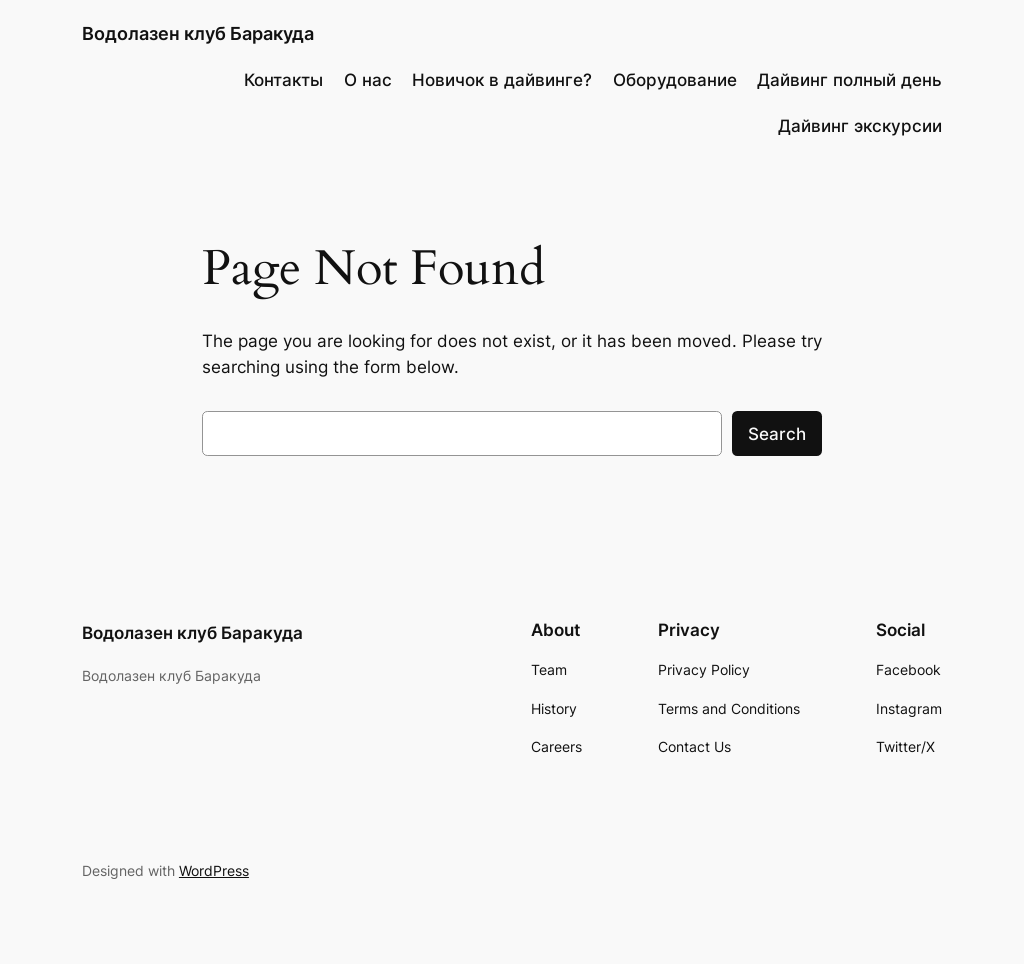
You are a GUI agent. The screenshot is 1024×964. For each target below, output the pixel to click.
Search (777, 434)
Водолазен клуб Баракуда (198, 33)
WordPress (214, 870)
